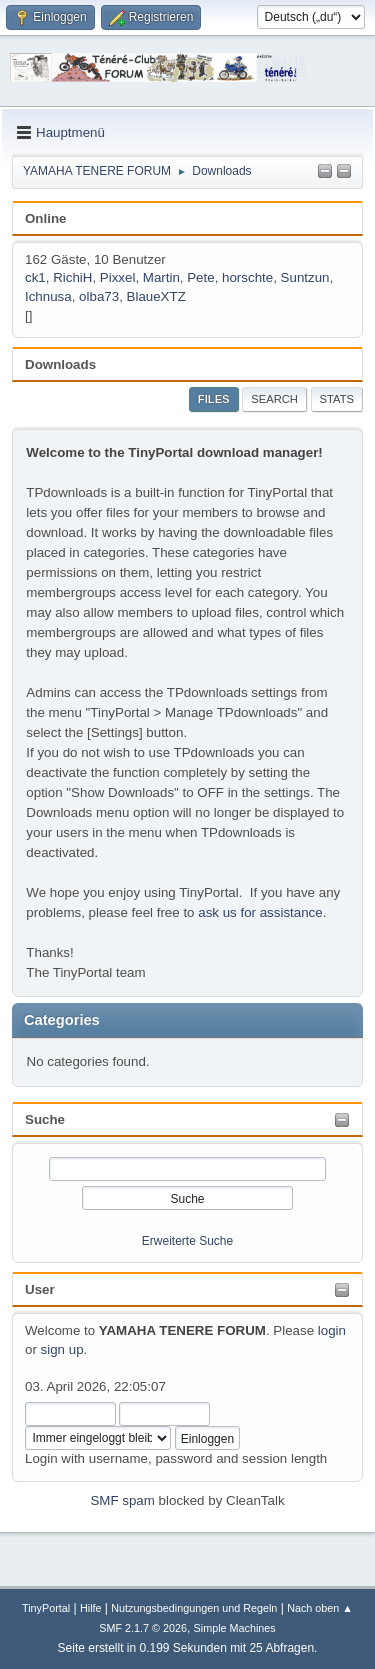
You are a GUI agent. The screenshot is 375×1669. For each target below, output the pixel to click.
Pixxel (118, 277)
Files (214, 399)
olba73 (99, 296)
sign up (62, 1349)
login (332, 1330)
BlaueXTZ (156, 296)
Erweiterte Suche (187, 1241)
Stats (337, 399)
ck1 (35, 277)
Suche (45, 1119)
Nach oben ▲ (320, 1608)
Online (45, 218)
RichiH (72, 277)
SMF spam (122, 1500)
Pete (200, 277)
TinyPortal (46, 1608)
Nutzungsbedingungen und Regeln (194, 1608)
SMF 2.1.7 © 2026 (143, 1628)
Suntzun (305, 277)
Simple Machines (235, 1628)
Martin (161, 277)
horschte (247, 277)
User (40, 1289)
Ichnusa (48, 296)
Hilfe (91, 1608)
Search (274, 399)
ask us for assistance (260, 912)
